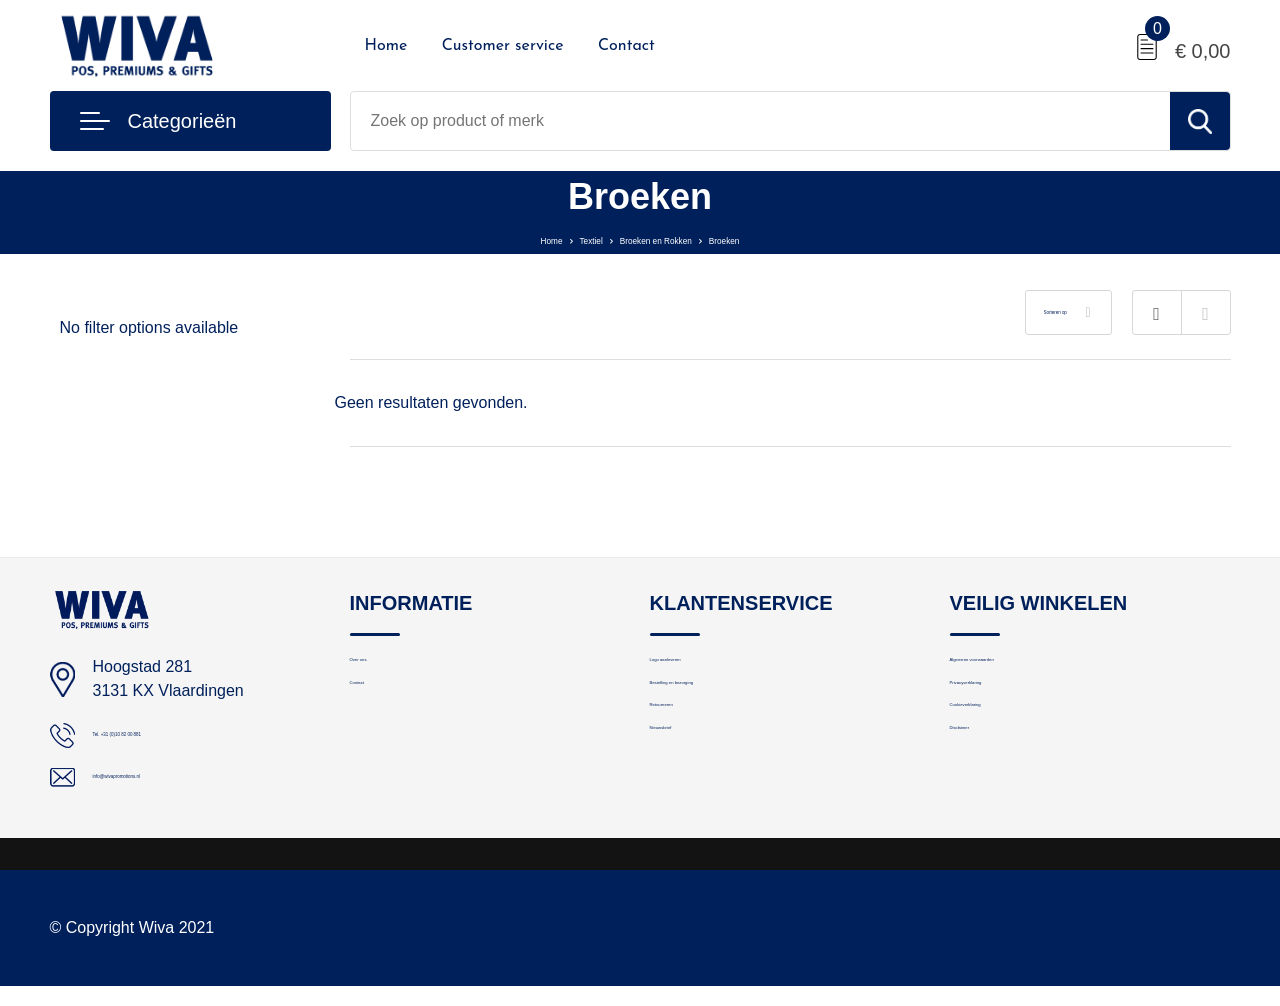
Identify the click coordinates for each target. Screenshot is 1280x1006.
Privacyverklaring (1007, 712)
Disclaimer (985, 798)
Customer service (503, 46)
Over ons (380, 669)
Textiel (556, 238)
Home (386, 46)
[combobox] (760, 121)
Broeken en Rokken (663, 238)
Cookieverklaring (1006, 755)
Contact (626, 46)
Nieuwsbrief (689, 798)
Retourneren (691, 755)
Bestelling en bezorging (728, 712)
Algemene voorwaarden (1029, 669)
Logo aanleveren (706, 669)
